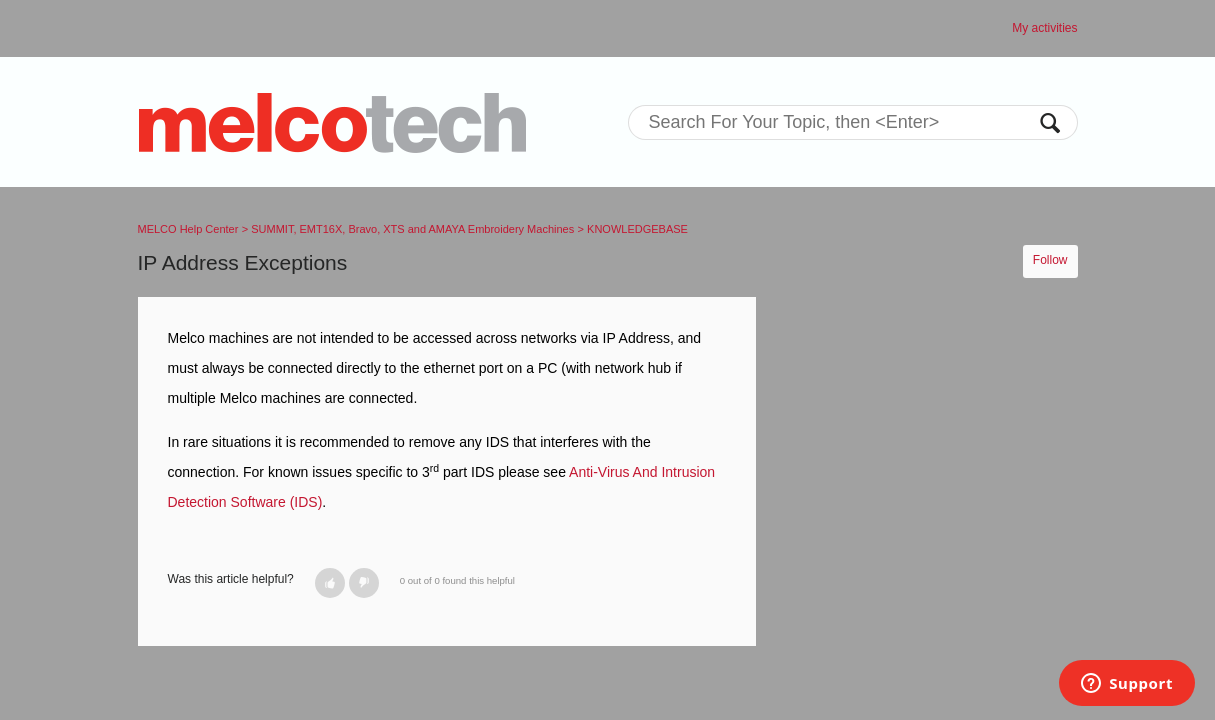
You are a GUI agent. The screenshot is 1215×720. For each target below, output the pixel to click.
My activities (1044, 28)
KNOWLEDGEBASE (637, 229)
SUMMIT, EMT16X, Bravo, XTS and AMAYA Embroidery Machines (412, 229)
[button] (330, 583)
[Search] (853, 122)
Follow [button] (1050, 260)
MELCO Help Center (188, 229)
